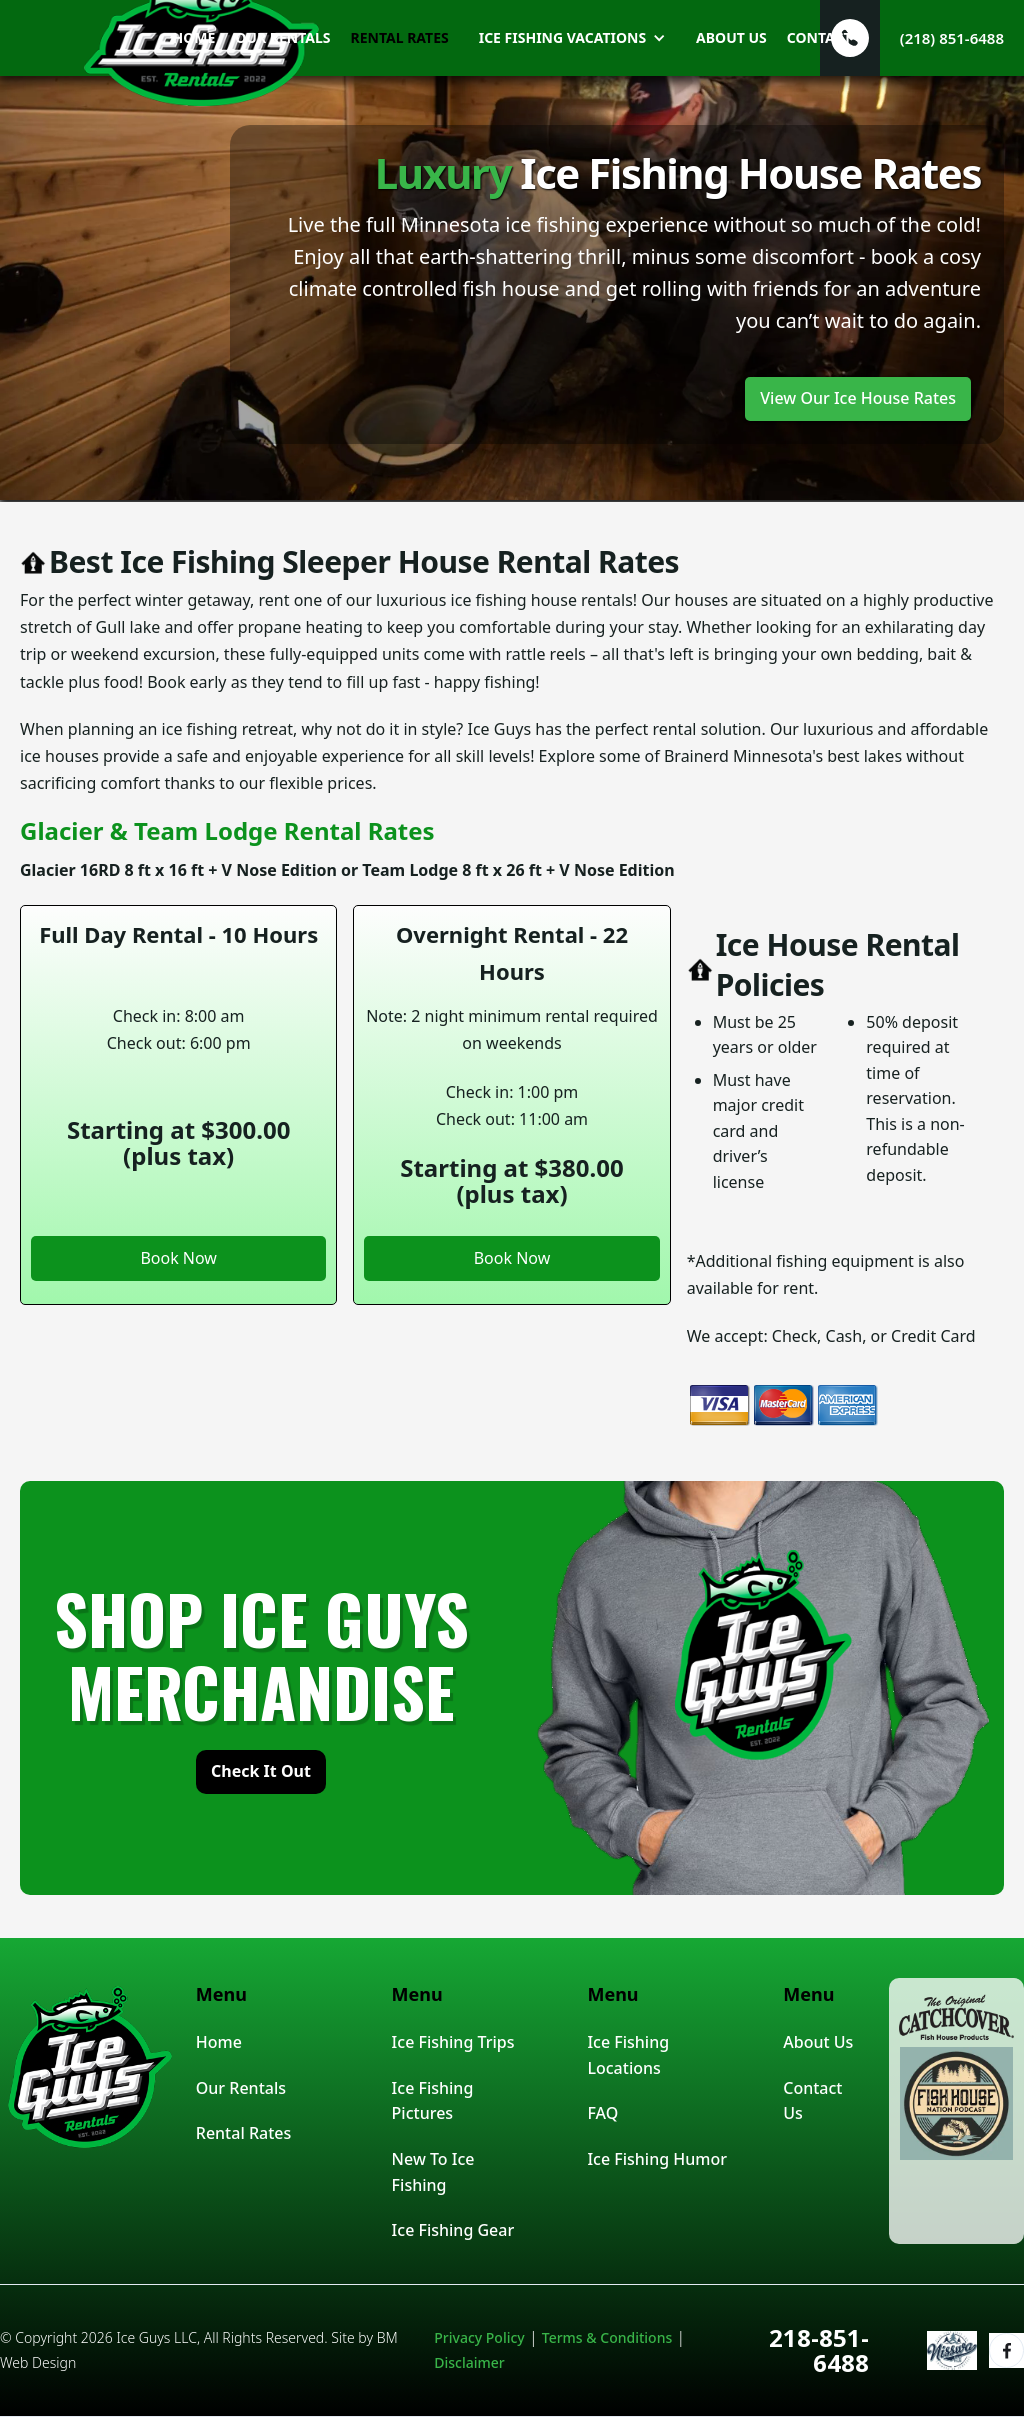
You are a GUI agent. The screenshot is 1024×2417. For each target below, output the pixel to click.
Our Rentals (241, 2088)
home (193, 37)
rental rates (400, 37)
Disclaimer (469, 2362)
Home (219, 2042)
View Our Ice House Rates (858, 398)
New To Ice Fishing (433, 2172)
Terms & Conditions (607, 2337)
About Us (818, 2042)
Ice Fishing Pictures (433, 2101)
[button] (567, 38)
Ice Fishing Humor (657, 2159)
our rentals (282, 37)
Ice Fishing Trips (453, 2042)
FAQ (602, 2113)
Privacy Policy (479, 2337)
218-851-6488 (819, 2350)
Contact (819, 37)
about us (731, 37)
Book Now (178, 1258)
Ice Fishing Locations (628, 2055)
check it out (261, 1771)
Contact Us (812, 2101)
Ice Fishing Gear (453, 2230)
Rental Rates (243, 2133)
